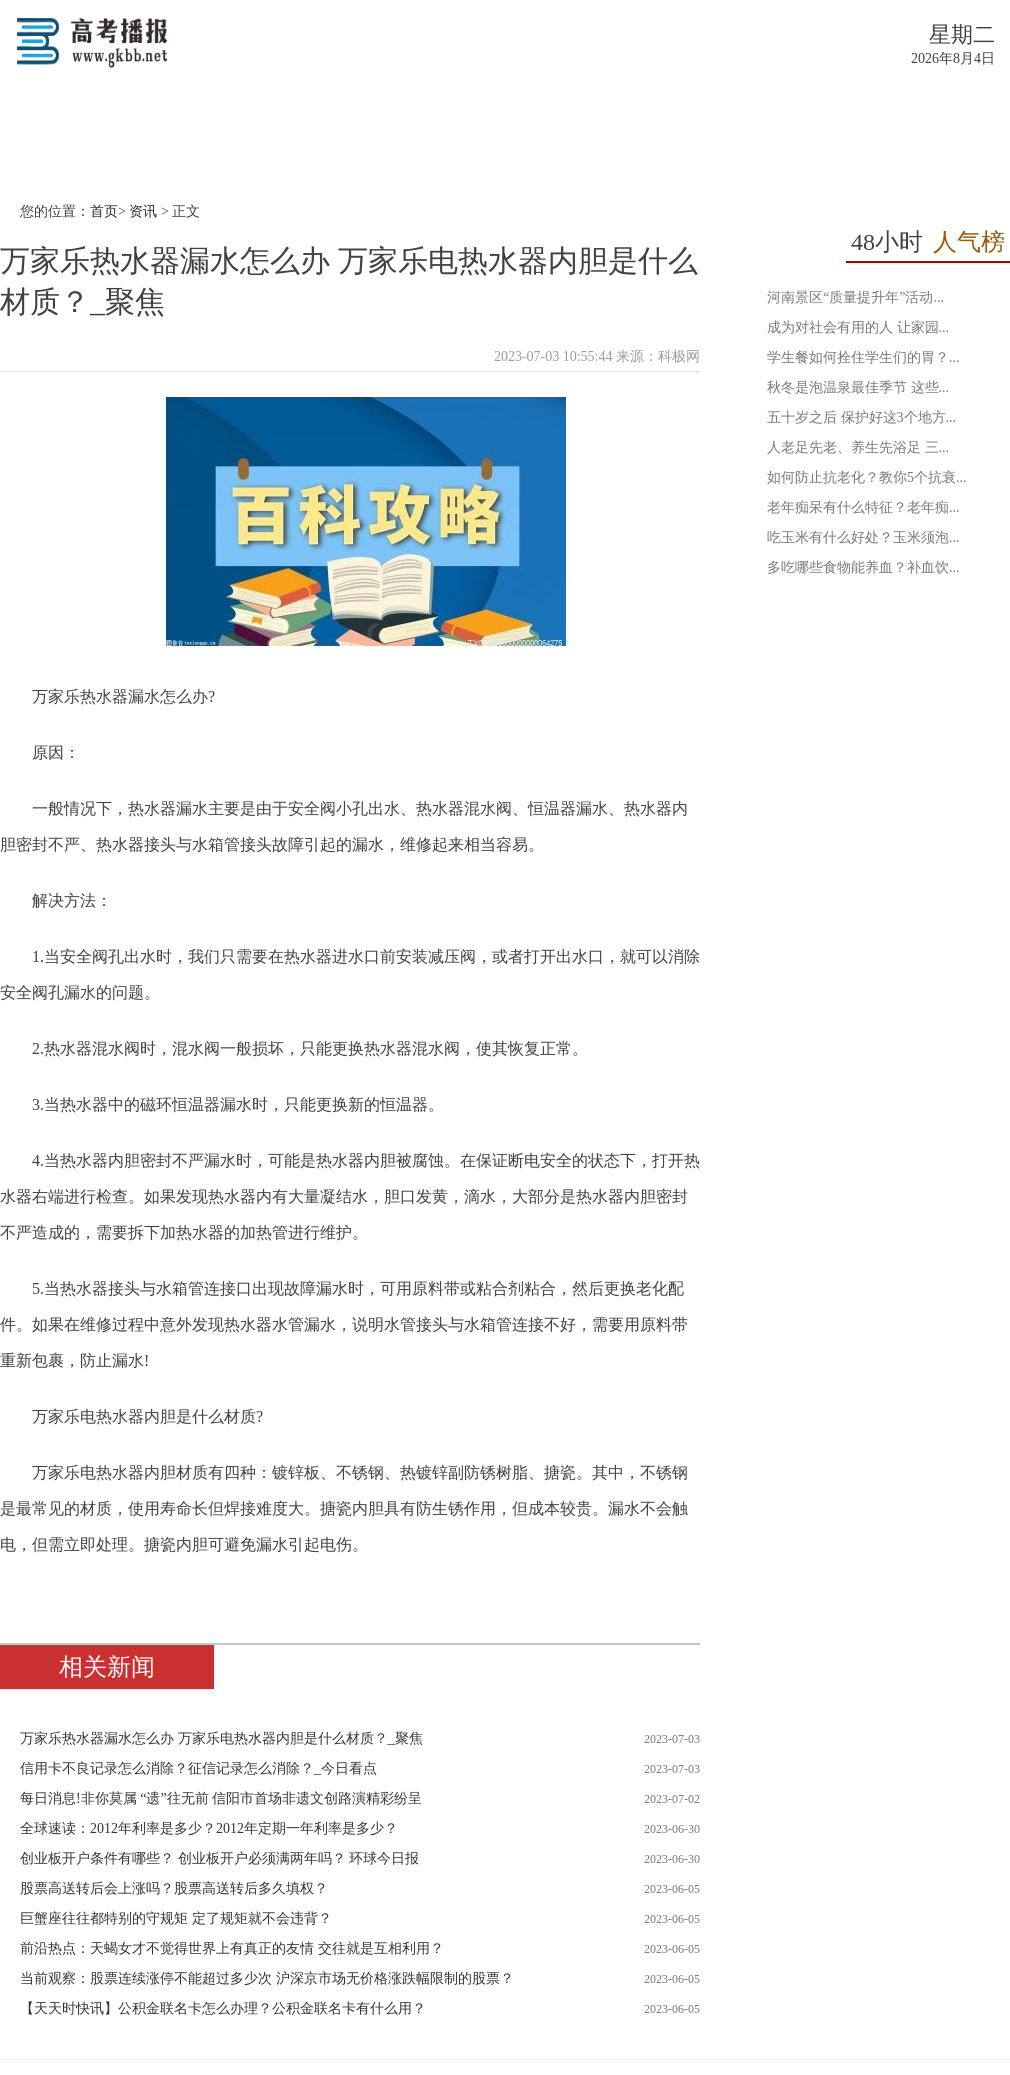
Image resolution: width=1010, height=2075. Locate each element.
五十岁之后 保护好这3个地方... (861, 417)
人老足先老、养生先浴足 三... (858, 447)
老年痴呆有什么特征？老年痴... (863, 507)
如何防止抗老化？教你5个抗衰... (867, 477)
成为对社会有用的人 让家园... (858, 327)
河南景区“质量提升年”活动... (855, 297)
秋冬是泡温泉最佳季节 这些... (858, 387)
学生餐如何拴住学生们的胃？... (863, 357)
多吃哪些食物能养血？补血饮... (863, 567)
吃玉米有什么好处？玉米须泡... (863, 537)
